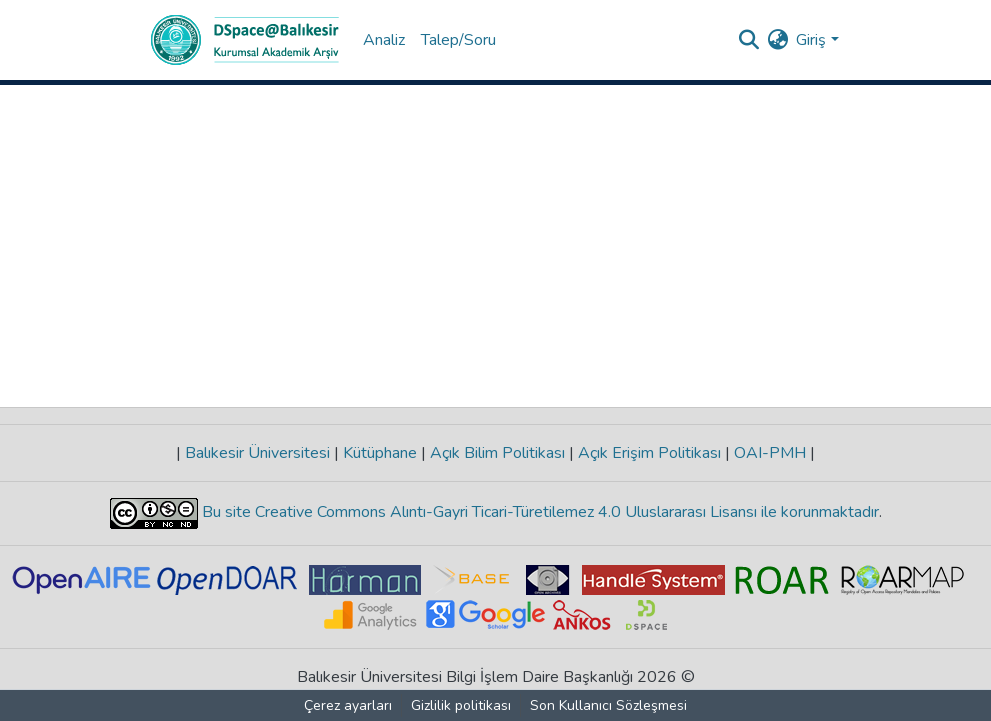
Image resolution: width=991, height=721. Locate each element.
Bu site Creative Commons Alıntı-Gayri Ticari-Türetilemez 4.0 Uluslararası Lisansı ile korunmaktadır (538, 512)
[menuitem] (777, 40)
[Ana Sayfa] (245, 40)
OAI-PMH (770, 453)
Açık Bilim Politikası (497, 453)
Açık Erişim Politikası (649, 453)
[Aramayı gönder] (748, 40)
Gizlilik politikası (461, 705)
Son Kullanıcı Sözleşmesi (608, 705)
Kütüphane (380, 453)
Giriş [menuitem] (811, 40)
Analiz (384, 40)
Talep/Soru (458, 40)
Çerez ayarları (348, 705)
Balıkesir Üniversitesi (257, 453)
